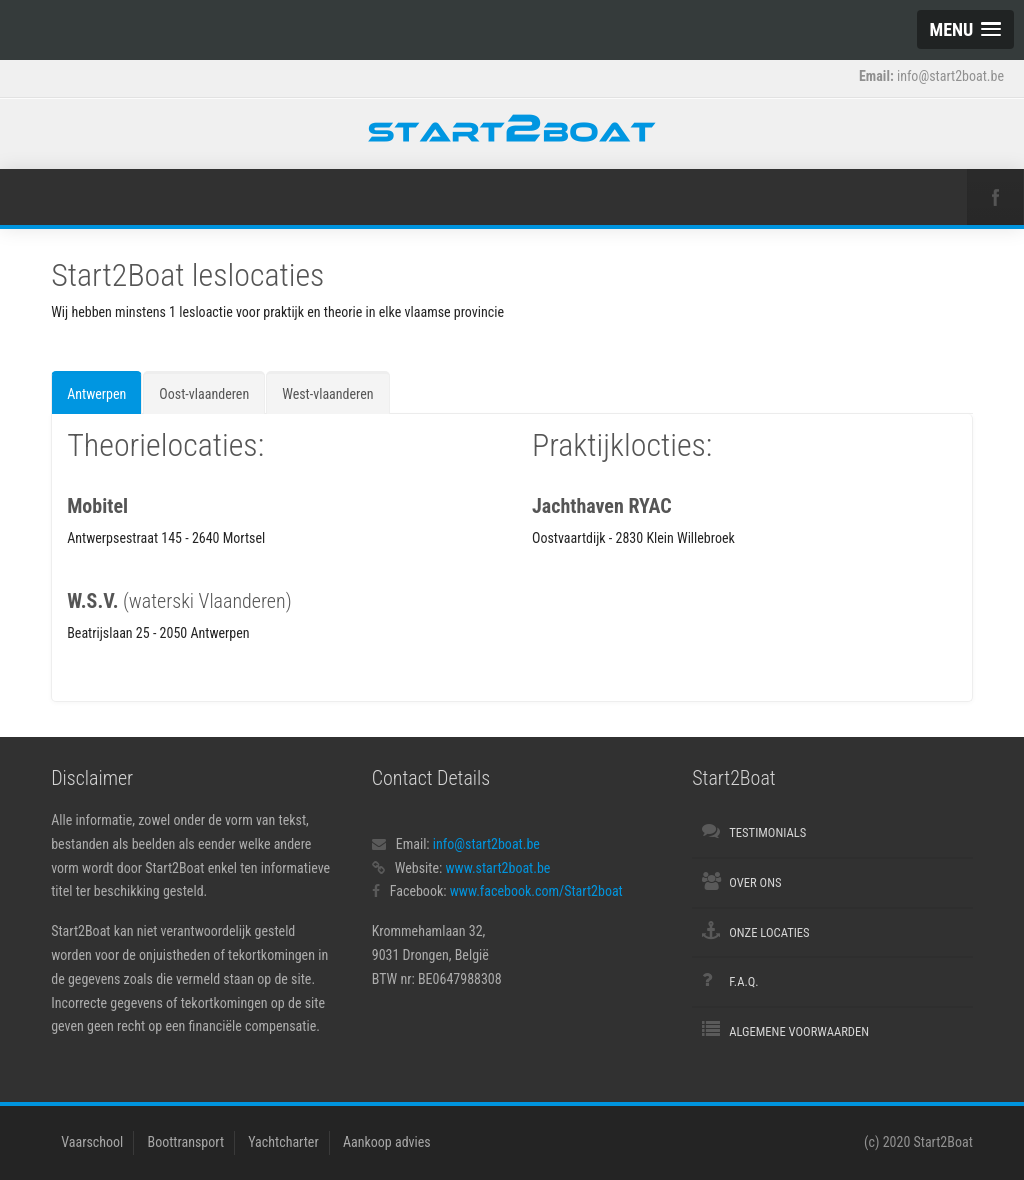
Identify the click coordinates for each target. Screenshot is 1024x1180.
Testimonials (767, 832)
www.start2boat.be (497, 868)
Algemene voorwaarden (799, 1031)
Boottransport (186, 1142)
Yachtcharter (283, 1142)
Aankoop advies (387, 1142)
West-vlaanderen (327, 394)
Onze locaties (769, 932)
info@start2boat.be (486, 844)
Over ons (755, 882)
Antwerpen (96, 394)
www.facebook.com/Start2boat (536, 891)
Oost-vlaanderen (204, 394)
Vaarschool (92, 1142)
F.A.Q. (743, 981)
